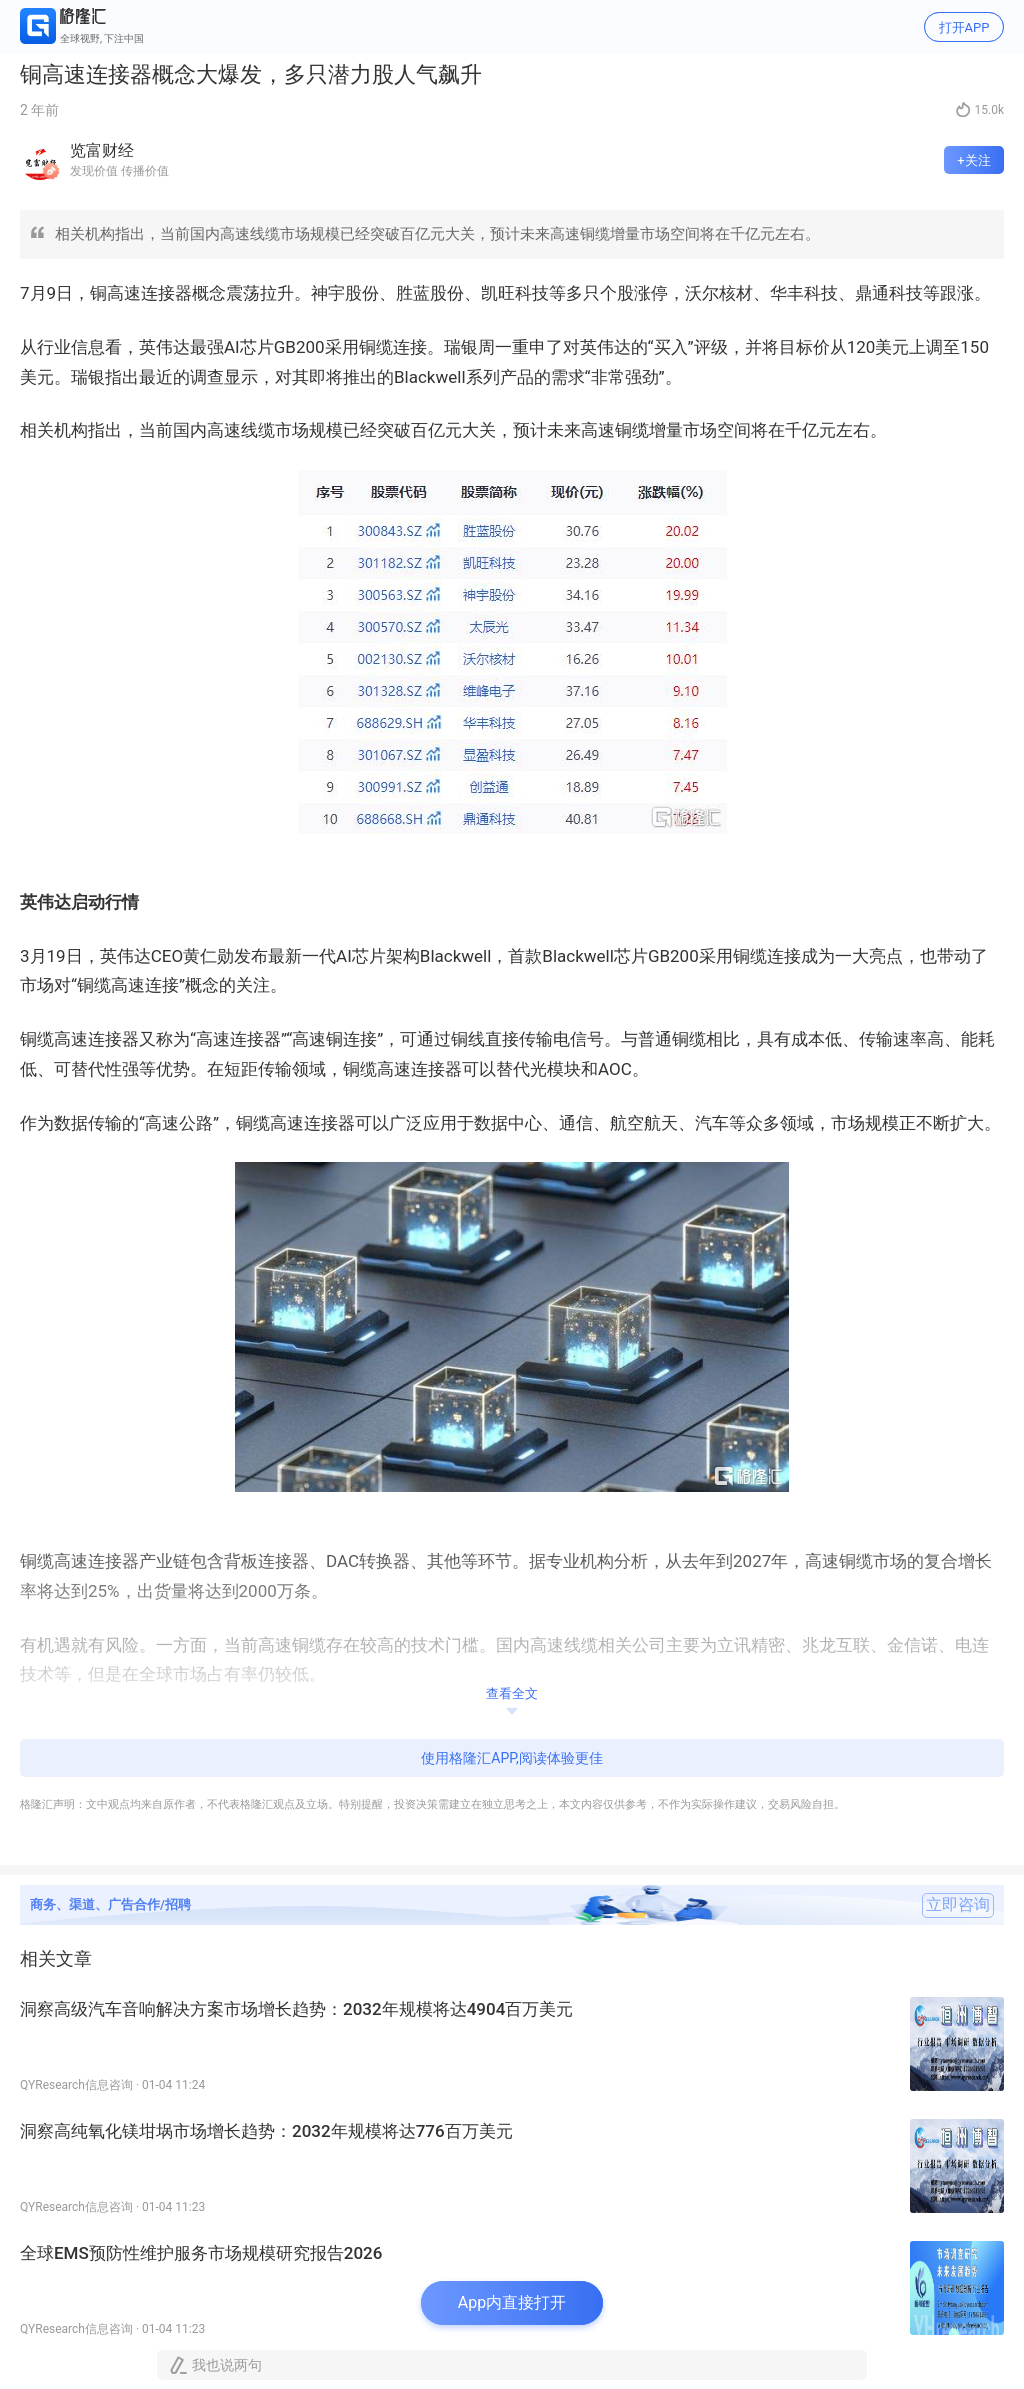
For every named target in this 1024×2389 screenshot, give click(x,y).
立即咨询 (958, 1905)
